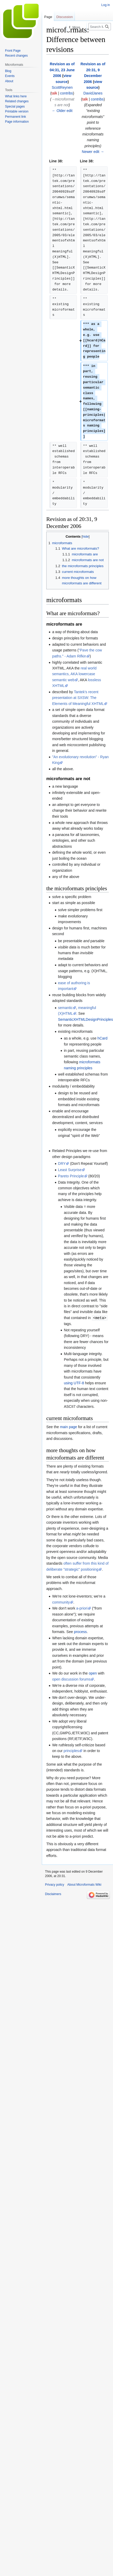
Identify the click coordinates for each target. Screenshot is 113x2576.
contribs (66, 93)
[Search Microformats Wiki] (99, 26)
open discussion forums (71, 1679)
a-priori (82, 1608)
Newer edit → (93, 152)
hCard (103, 1038)
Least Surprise (70, 1170)
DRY (62, 1163)
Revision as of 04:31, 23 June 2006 (62, 70)
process (80, 1631)
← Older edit (62, 111)
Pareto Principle (71, 1176)
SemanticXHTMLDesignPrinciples (85, 1019)
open (93, 1673)
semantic (65, 1008)
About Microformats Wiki (84, 1884)
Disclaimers (53, 1894)
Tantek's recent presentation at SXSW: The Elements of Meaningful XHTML (78, 698)
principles (71, 1750)
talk (54, 93)
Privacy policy (54, 1884)
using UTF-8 (74, 1383)
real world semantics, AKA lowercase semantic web (74, 674)
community (61, 1602)
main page (68, 1426)
